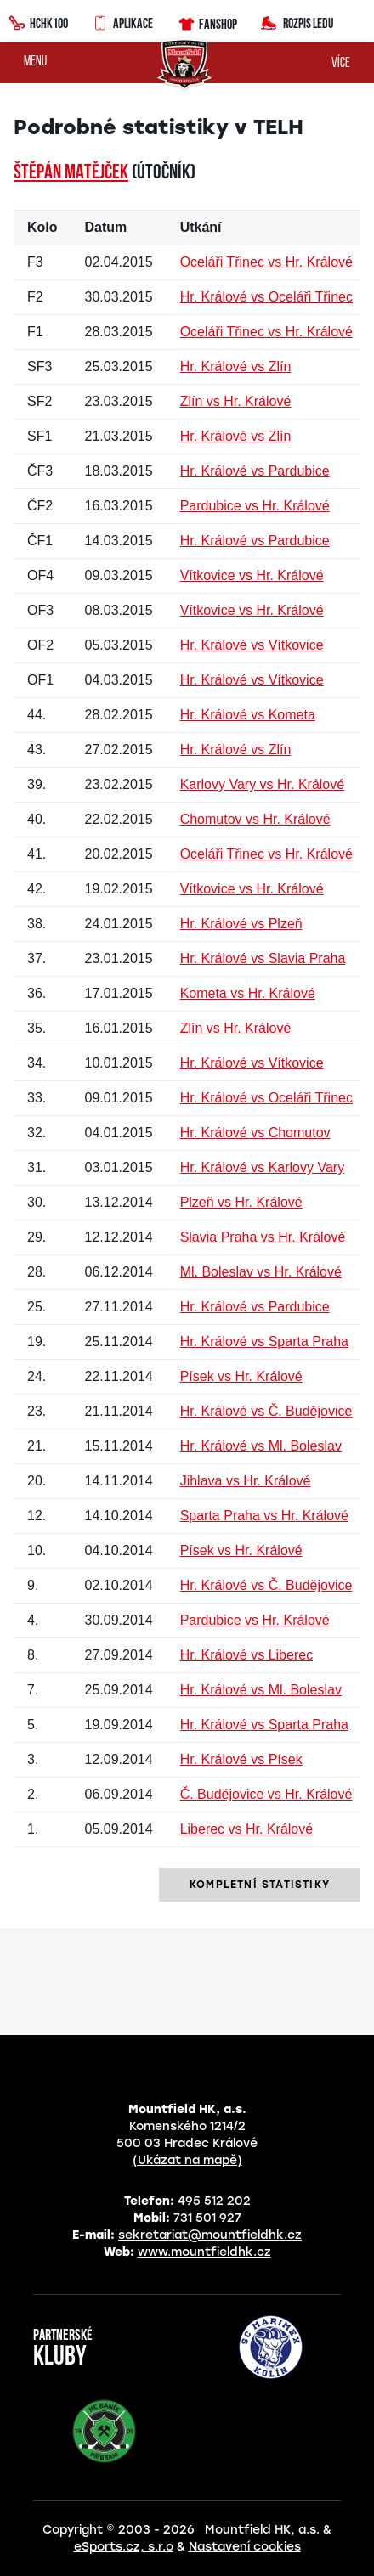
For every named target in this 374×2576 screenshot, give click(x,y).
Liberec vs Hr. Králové (247, 1829)
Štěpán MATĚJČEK (71, 173)
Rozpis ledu (297, 21)
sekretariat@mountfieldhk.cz (210, 2235)
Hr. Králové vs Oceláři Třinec (266, 297)
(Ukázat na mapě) (187, 2160)
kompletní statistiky (260, 1885)
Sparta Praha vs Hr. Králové (264, 1515)
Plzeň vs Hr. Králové (241, 1202)
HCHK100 (38, 21)
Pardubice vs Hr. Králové (255, 506)
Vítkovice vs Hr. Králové (252, 575)
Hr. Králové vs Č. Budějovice (266, 1411)
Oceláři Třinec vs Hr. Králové (266, 262)
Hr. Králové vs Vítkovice (252, 645)
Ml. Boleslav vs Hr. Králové (261, 1272)
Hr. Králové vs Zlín (236, 366)
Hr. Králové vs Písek (241, 1759)
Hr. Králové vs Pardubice (255, 471)
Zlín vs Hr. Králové (236, 401)
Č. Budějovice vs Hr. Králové (266, 1794)
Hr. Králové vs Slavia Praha (263, 958)
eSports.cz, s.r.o (123, 2546)
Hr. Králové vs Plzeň (241, 923)
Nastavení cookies (245, 2546)
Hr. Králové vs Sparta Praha (264, 1341)
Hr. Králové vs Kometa (247, 714)
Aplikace (122, 21)
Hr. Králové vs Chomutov (255, 1132)
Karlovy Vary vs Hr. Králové (262, 784)
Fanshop (207, 21)
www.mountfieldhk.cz (204, 2252)
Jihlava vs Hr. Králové (245, 1481)
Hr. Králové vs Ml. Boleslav (261, 1446)
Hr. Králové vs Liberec (247, 1655)
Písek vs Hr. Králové (241, 1376)
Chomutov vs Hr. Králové (255, 819)
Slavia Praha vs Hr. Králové (263, 1237)
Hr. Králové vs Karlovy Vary (262, 1167)
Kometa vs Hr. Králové (247, 993)
